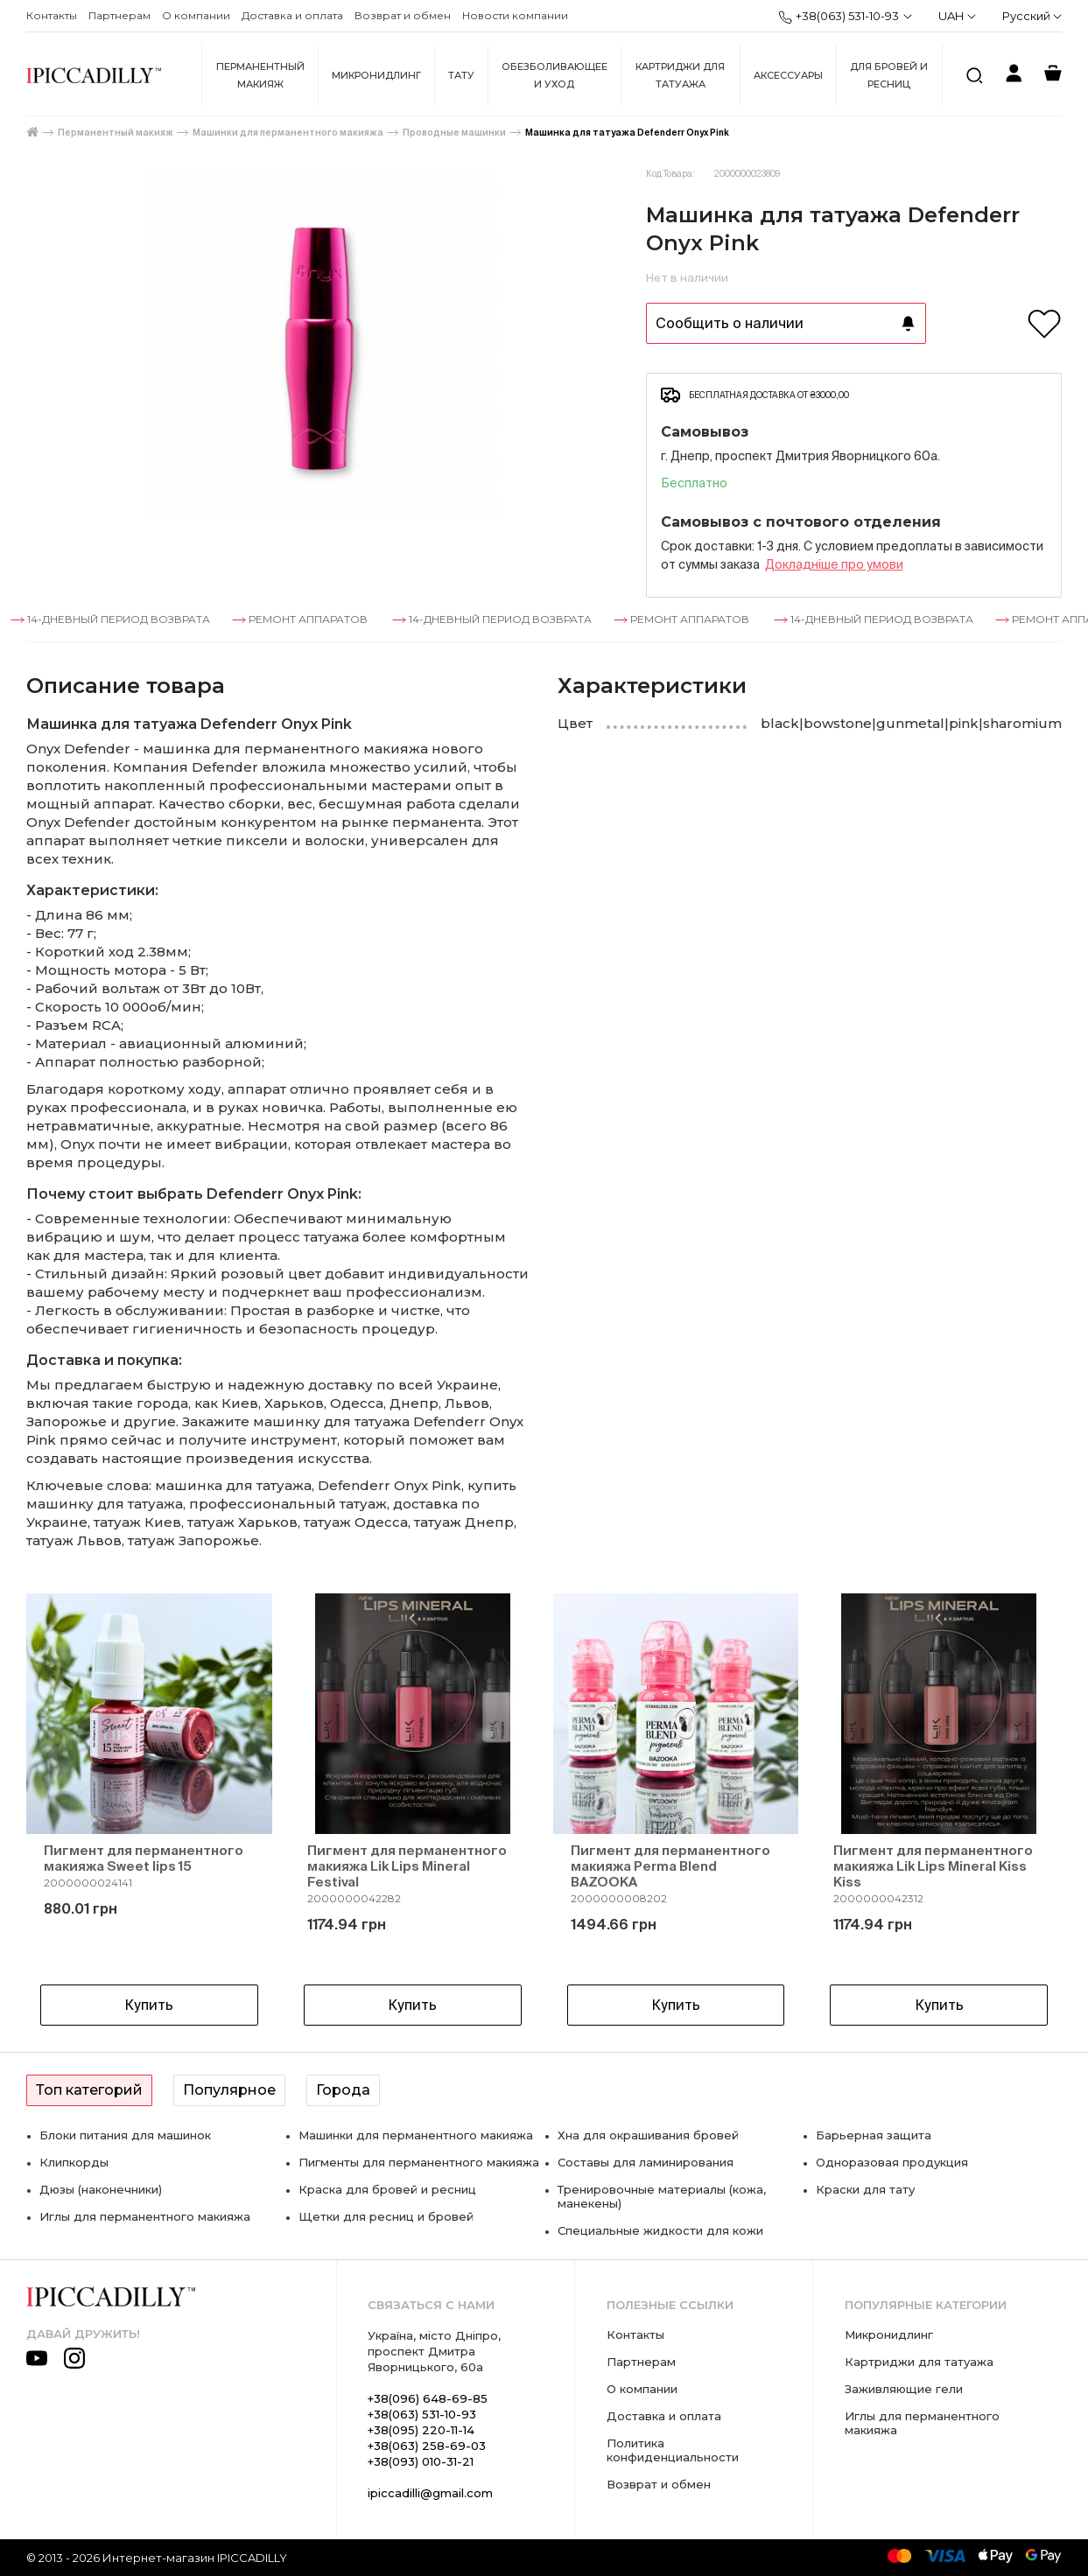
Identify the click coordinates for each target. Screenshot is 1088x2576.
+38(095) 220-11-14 (421, 2430)
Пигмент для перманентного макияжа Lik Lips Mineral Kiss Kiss (933, 1866)
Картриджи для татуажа (680, 75)
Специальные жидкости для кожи (660, 2230)
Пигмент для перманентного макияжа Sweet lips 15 (143, 1858)
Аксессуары (788, 75)
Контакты (51, 15)
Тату (461, 75)
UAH (957, 16)
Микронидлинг (376, 75)
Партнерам (119, 15)
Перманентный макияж (260, 75)
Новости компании (515, 15)
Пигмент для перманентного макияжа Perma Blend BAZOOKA (670, 1866)
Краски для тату (865, 2189)
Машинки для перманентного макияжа (288, 132)
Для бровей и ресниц (889, 75)
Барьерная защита (873, 2135)
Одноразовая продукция (892, 2162)
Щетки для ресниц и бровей (386, 2216)
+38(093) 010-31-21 (421, 2461)
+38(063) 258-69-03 (427, 2446)
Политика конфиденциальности (673, 2450)
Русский (1032, 16)
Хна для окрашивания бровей (648, 2135)
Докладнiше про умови (834, 564)
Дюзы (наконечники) (100, 2189)
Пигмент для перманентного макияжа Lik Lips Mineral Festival (407, 1866)
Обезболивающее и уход (554, 75)
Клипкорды (74, 2162)
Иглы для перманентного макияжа (144, 2216)
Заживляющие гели (904, 2389)
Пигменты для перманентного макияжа (418, 2162)
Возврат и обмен (402, 15)
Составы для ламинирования (646, 2162)
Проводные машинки (454, 132)
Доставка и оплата (292, 15)
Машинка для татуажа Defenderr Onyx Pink (627, 132)
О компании (196, 15)
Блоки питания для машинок (125, 2135)
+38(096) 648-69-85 (428, 2398)
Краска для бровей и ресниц (387, 2189)
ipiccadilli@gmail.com (430, 2493)
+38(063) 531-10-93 (838, 16)
